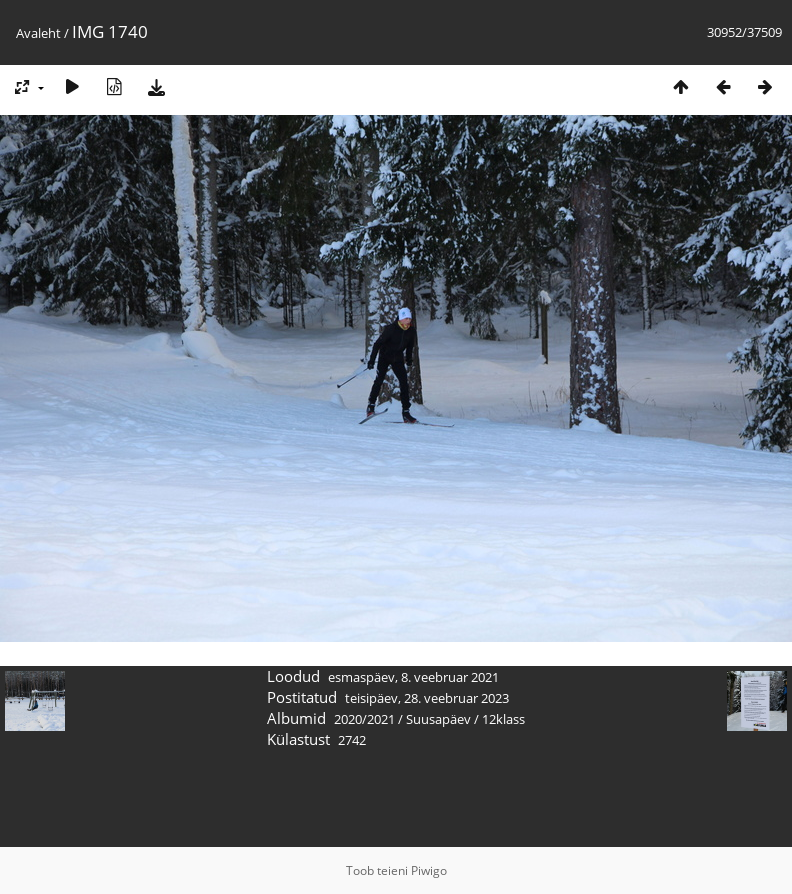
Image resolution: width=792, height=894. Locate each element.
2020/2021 (364, 719)
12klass (503, 719)
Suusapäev (438, 719)
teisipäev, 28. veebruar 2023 (427, 698)
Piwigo (429, 870)
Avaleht (38, 33)
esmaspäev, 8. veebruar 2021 (413, 677)
